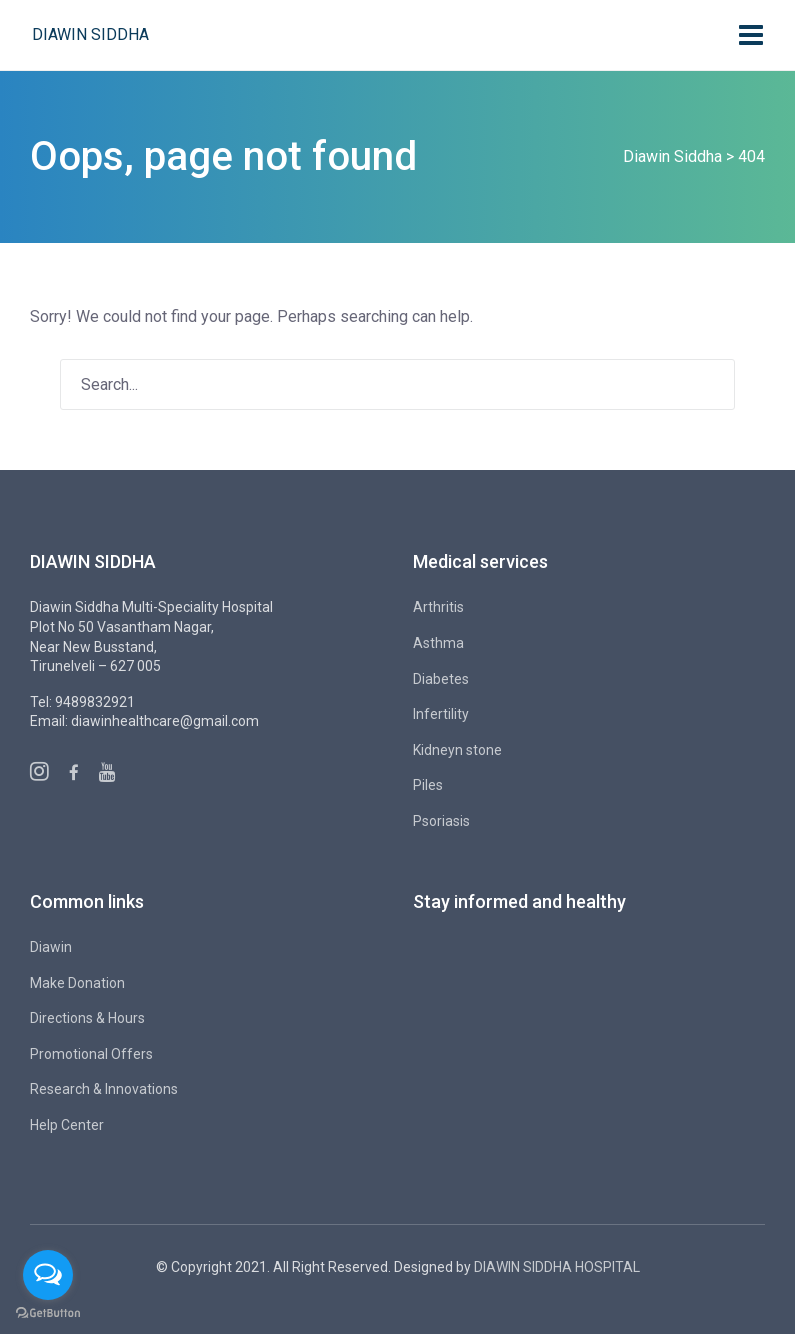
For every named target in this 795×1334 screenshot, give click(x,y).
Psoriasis (441, 821)
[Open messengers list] (48, 1275)
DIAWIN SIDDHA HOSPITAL (557, 1267)
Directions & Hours (87, 1018)
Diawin (51, 947)
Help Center (67, 1125)
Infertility (441, 714)
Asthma (438, 643)
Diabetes (441, 679)
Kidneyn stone (457, 750)
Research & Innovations (104, 1089)
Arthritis (438, 607)
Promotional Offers (91, 1054)
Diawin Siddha (90, 34)
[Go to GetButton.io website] (48, 1313)
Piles (428, 785)
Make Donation (77, 983)
